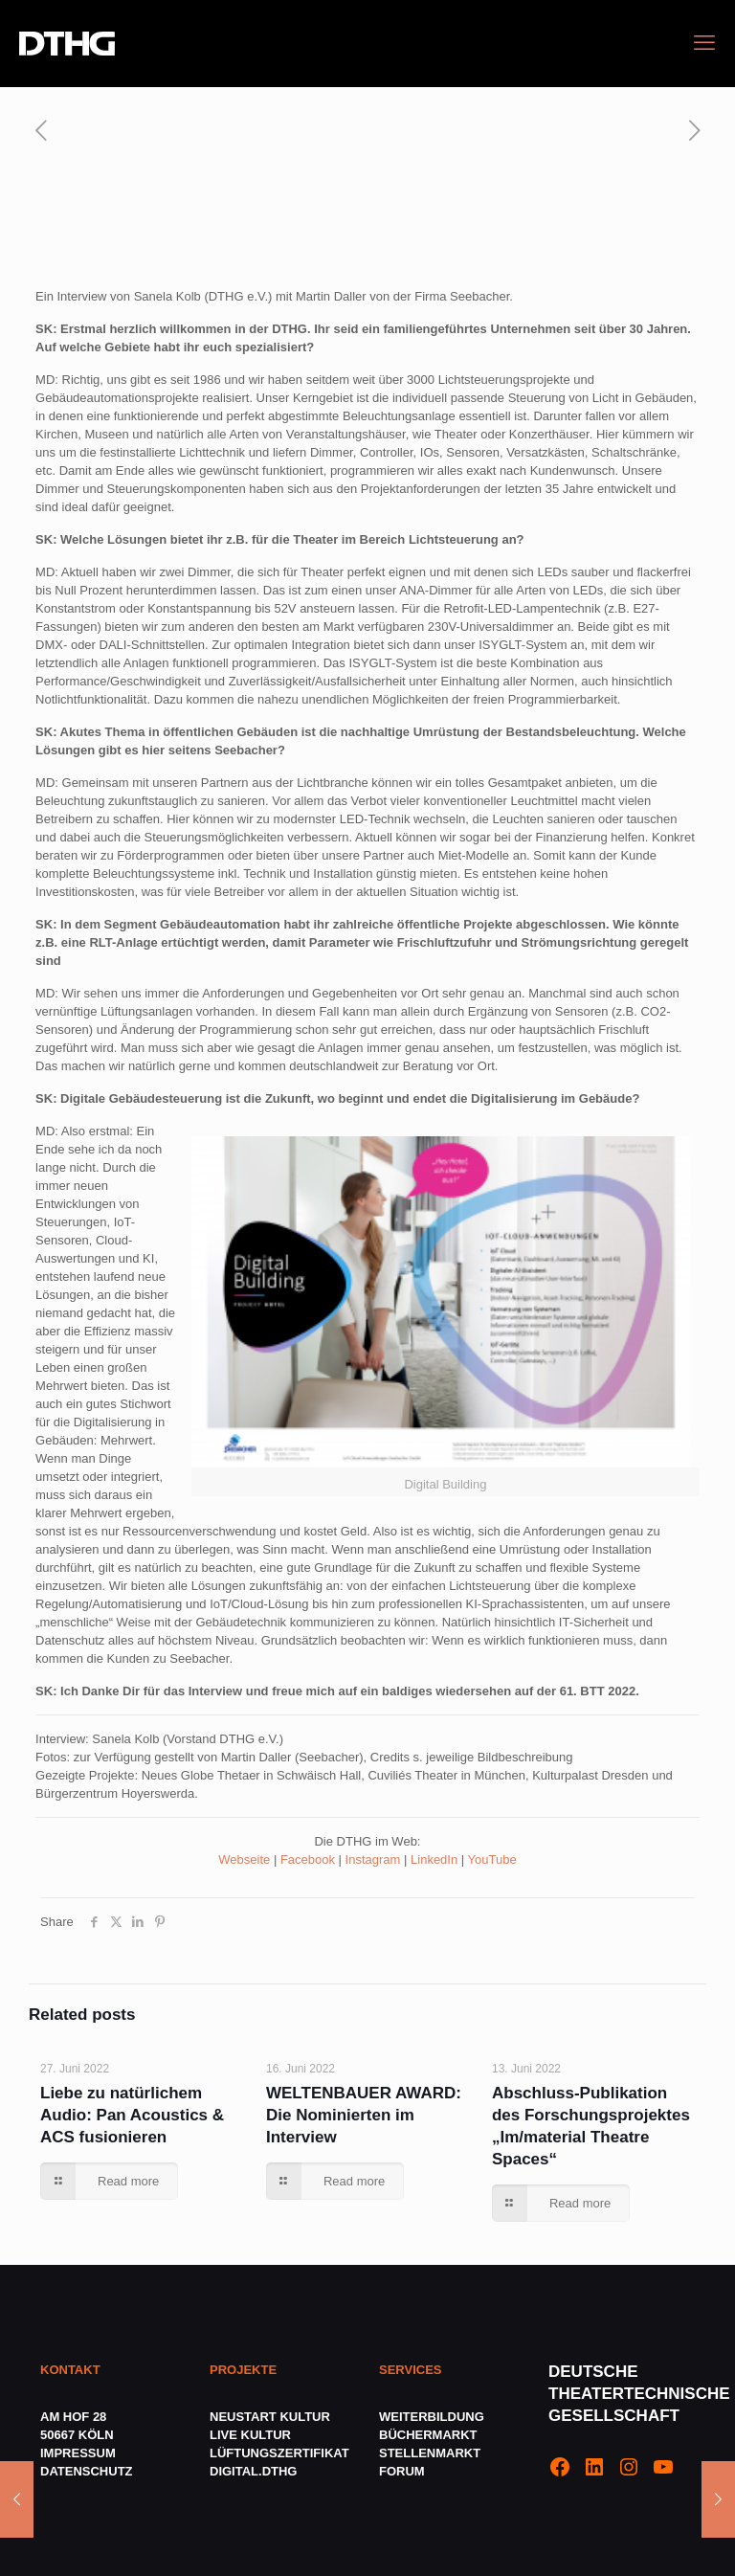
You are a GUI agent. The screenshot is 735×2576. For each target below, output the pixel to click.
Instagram (373, 1859)
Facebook (307, 1859)
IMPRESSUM (78, 2453)
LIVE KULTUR (250, 2435)
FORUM (402, 2471)
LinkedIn (434, 1859)
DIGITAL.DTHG (253, 2471)
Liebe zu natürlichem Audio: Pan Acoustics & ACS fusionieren (132, 2115)
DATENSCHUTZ (88, 2471)
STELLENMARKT (429, 2453)
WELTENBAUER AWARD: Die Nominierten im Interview (363, 2115)
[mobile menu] (704, 43)
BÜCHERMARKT (428, 2435)
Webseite (244, 1859)
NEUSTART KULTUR (270, 2416)
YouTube (492, 1859)
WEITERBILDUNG (431, 2416)
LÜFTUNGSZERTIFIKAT (279, 2453)
